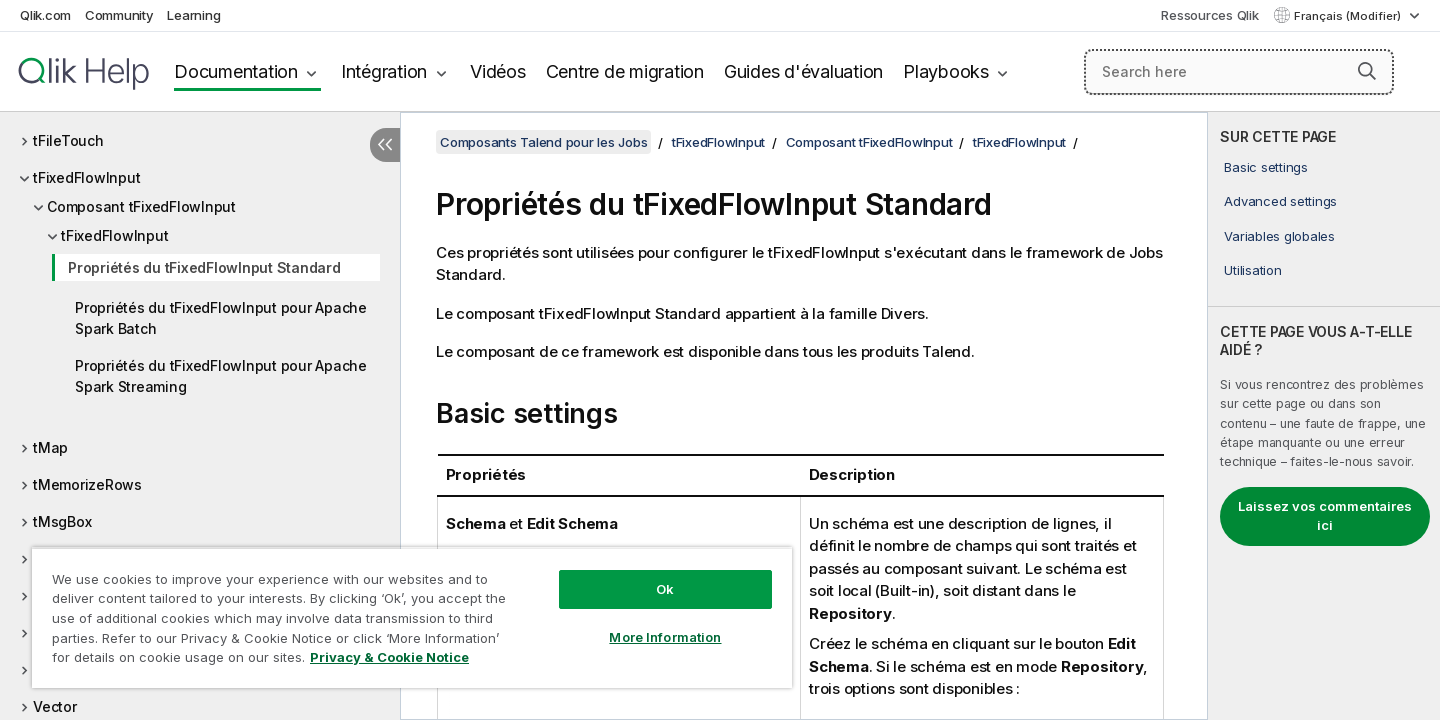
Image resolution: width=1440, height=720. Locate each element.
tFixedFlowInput (86, 177)
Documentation (236, 71)
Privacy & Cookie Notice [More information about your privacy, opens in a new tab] (389, 657)
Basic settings (1266, 167)
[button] (1367, 71)
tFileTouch (68, 140)
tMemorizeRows (87, 484)
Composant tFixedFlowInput (141, 206)
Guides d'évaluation (803, 71)
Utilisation (1252, 270)
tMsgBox (62, 521)
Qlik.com (45, 15)
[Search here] (1239, 72)
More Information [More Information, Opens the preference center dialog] (665, 637)
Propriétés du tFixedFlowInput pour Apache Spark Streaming (221, 376)
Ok (665, 589)
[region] (412, 617)
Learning (193, 15)
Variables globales (1279, 236)
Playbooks (946, 71)
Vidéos (498, 71)
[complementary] (1324, 416)
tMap (50, 447)
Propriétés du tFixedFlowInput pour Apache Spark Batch (221, 318)
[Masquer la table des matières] (385, 145)
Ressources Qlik (1209, 15)
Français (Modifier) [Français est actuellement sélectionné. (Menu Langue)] (1349, 16)
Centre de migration (625, 71)
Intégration (384, 71)
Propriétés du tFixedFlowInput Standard (204, 267)
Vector (55, 706)
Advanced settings (1280, 201)
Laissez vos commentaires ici (1325, 516)
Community (119, 15)
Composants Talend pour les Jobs (543, 142)
